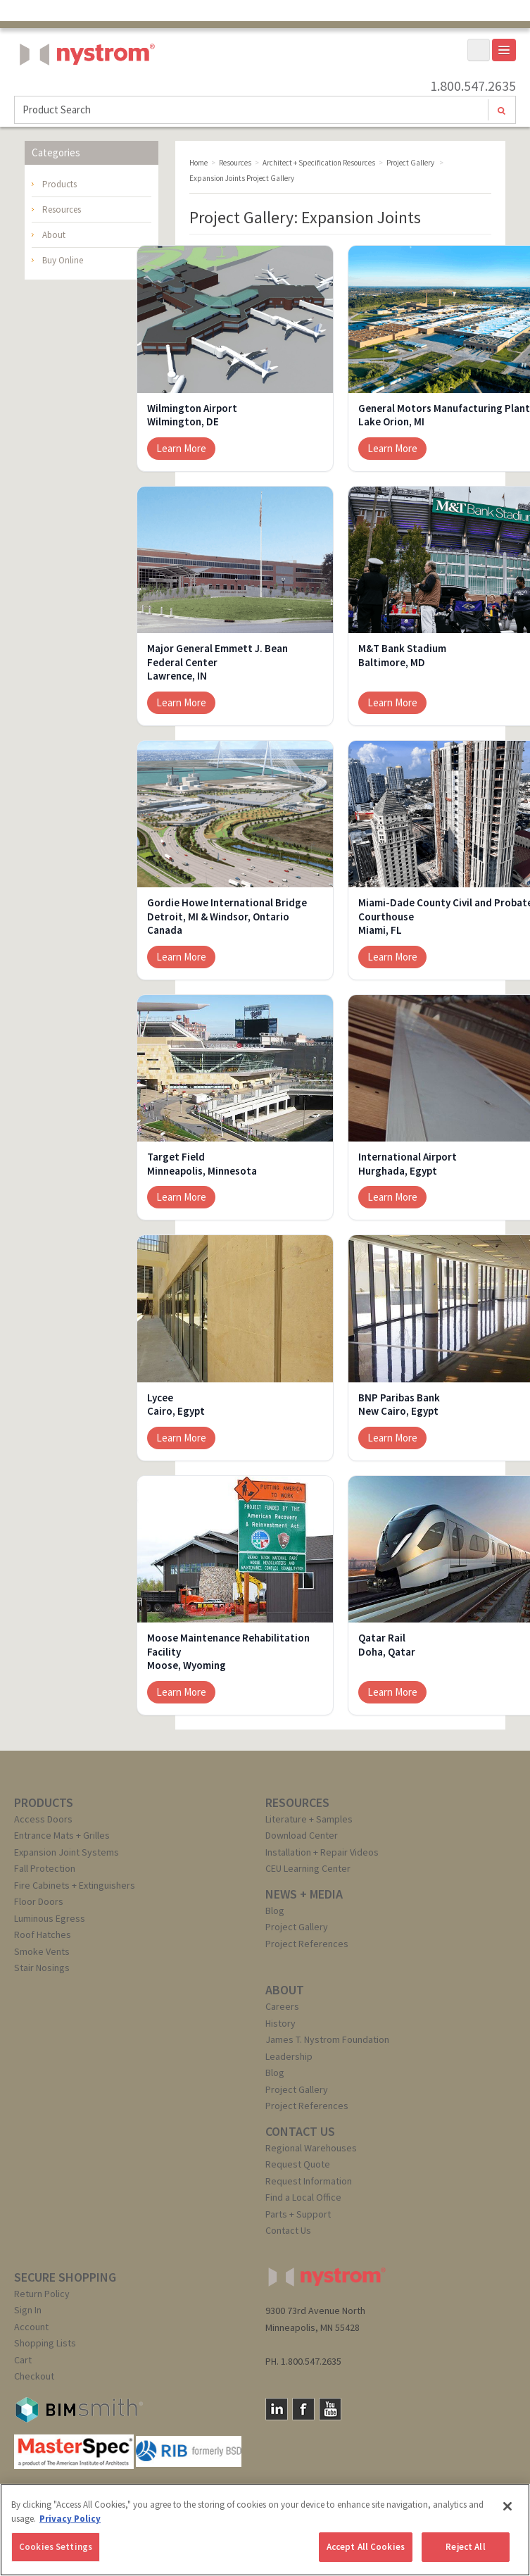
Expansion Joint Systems (66, 1852)
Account (31, 2326)
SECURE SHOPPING (65, 2277)
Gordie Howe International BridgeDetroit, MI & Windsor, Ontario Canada (227, 916)
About (53, 235)
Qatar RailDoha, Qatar (386, 1644)
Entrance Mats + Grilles (62, 1835)
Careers (282, 2006)
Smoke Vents (42, 1951)
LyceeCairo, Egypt (176, 1404)
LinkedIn (276, 2409)
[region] (265, 2530)
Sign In (28, 2309)
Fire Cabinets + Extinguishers (74, 1885)
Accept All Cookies (366, 2547)
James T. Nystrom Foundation (327, 2039)
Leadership (289, 2056)
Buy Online (62, 260)
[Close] (507, 2506)
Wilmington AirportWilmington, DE (192, 415)
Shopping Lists (45, 2343)
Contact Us (288, 2230)
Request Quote (297, 2164)
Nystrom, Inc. (84, 89)
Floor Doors (38, 1901)
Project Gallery (296, 1926)
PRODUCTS (43, 1802)
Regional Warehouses (311, 2148)
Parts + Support (298, 2214)
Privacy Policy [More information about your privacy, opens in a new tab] (70, 2519)
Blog (274, 1910)
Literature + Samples (309, 1819)
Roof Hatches (42, 1934)
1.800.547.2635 (473, 86)
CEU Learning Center (308, 1868)
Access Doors (43, 1819)
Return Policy (42, 2293)
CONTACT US (300, 2131)
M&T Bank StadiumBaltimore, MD (402, 655)
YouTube (330, 2409)
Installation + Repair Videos (322, 1852)
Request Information (308, 2181)
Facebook (303, 2409)
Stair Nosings (42, 1967)
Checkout (34, 2376)
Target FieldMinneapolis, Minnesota (202, 1163)
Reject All (465, 2547)
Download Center (301, 1835)
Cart (23, 2359)
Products (59, 184)
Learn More (181, 448)
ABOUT (284, 1990)
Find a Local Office (303, 2197)
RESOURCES (297, 1802)
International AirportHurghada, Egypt (407, 1163)
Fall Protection (44, 1868)
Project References (306, 1943)
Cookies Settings (55, 2547)
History (280, 2023)
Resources (61, 209)
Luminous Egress (49, 1918)
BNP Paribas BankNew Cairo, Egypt (399, 1404)
